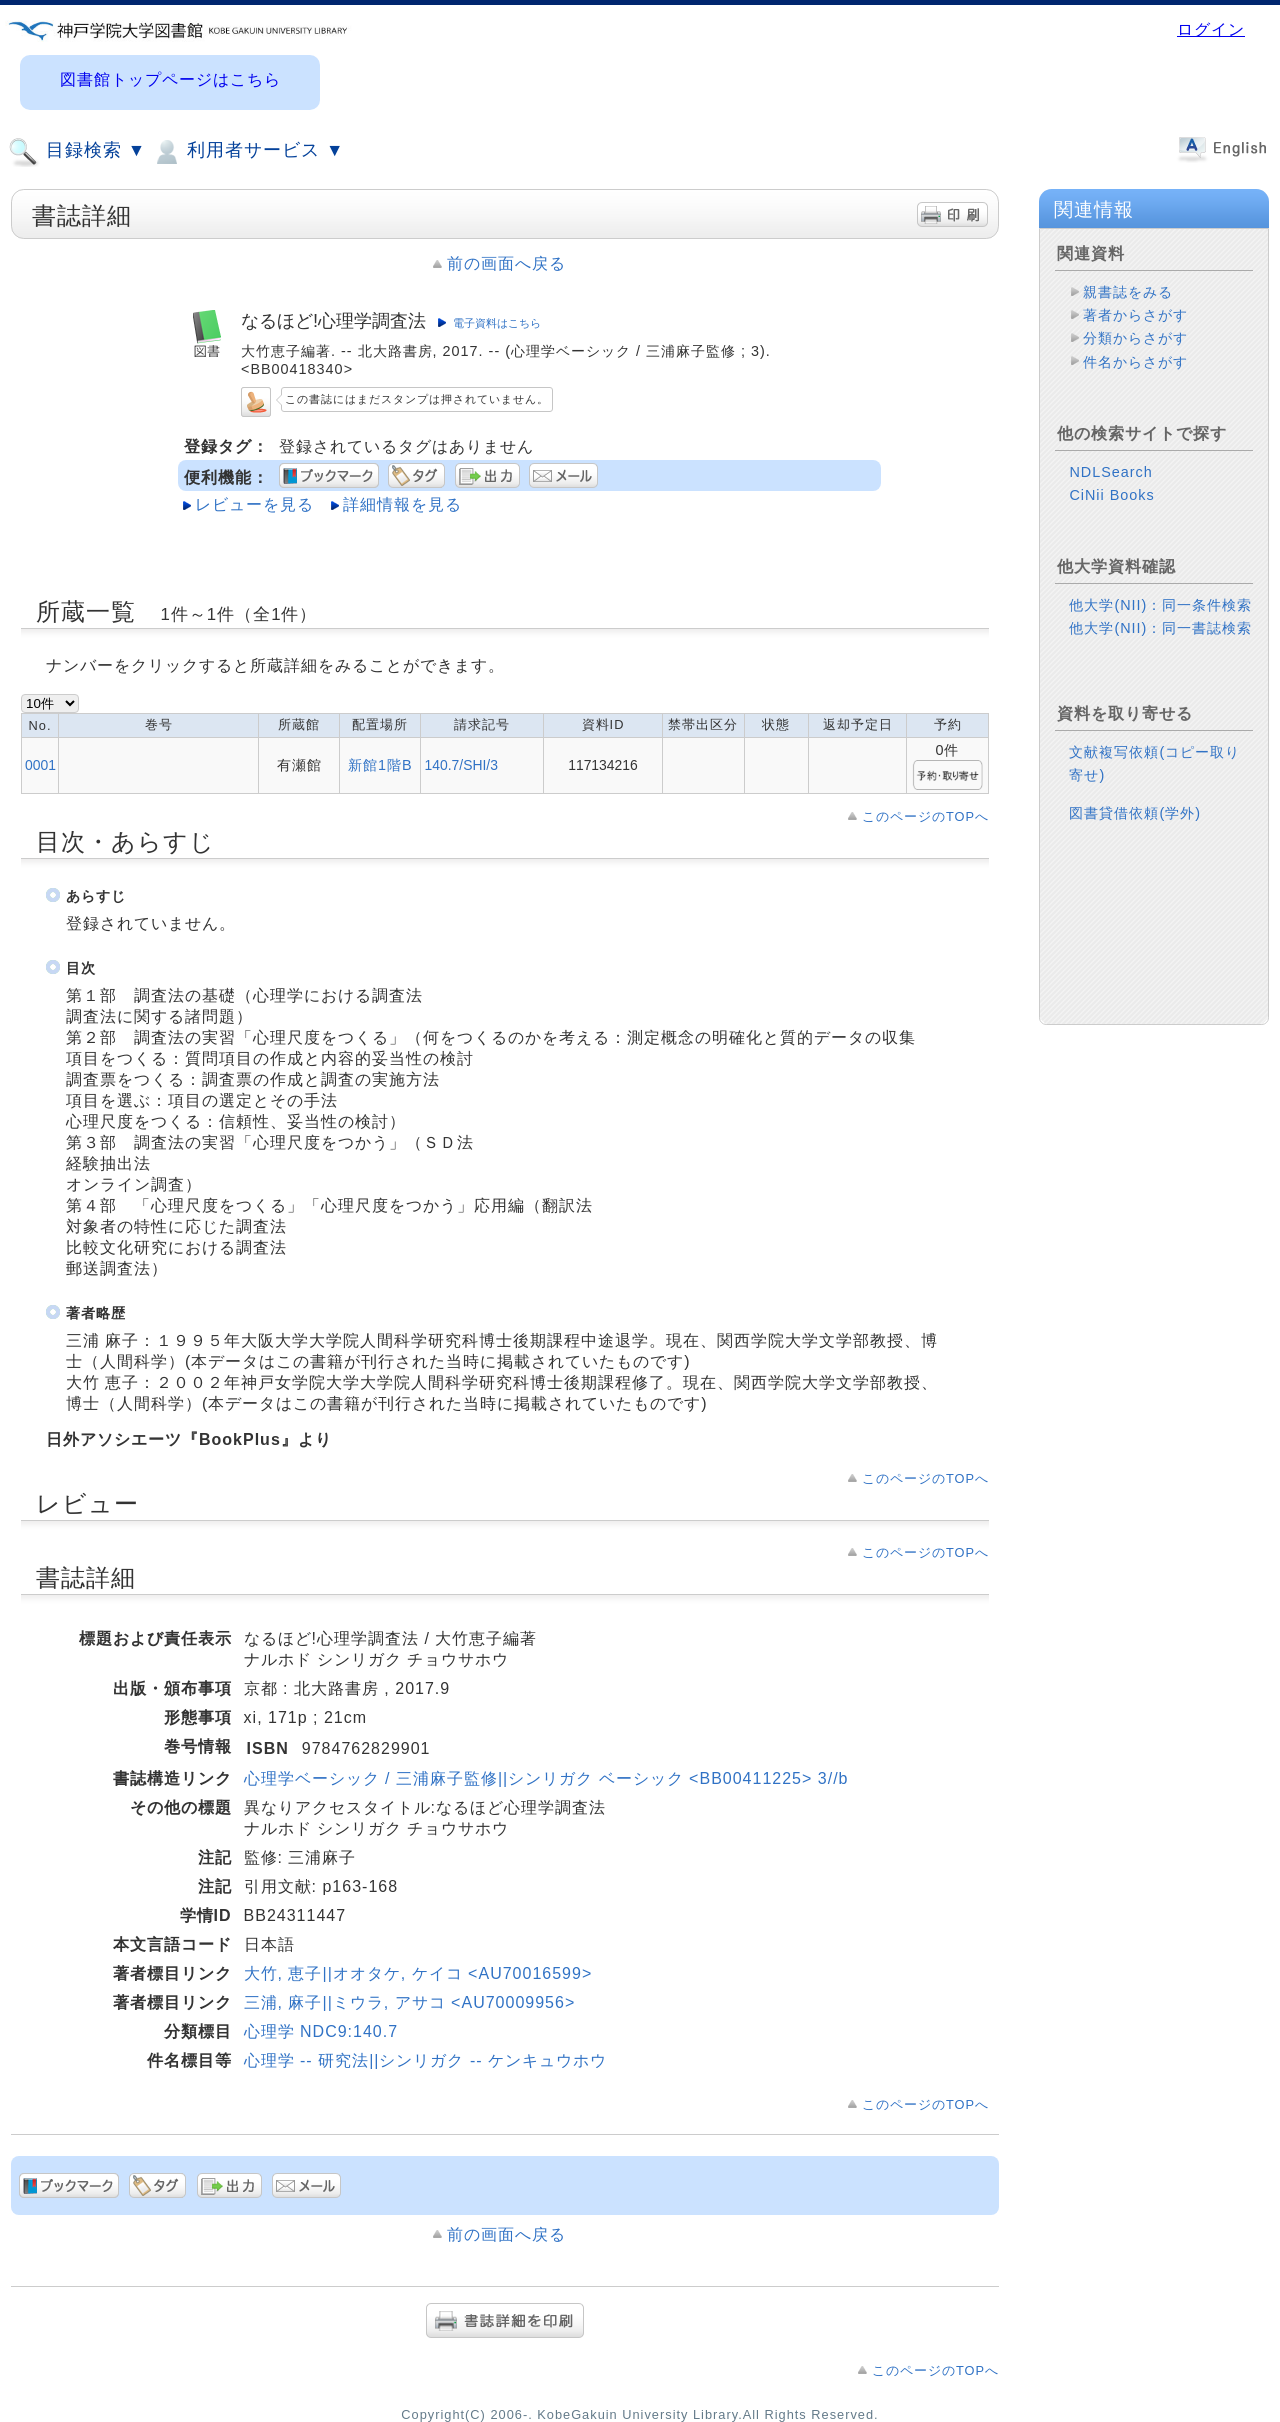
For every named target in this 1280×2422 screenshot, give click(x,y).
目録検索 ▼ (77, 152)
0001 (40, 765)
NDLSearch (1110, 472)
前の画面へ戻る (506, 263)
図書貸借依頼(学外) (1135, 813)
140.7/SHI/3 (460, 765)
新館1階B (380, 765)
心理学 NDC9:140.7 (321, 2031)
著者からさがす (1135, 315)
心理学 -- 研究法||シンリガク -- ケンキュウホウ (425, 2060)
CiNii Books (1111, 495)
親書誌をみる (1128, 292)
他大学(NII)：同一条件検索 (1160, 605)
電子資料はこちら (497, 323)
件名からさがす (1135, 362)
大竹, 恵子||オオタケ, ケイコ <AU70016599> (418, 1973)
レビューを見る (254, 504)
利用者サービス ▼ (247, 152)
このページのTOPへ (925, 816)
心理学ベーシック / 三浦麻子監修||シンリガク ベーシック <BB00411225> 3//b (546, 1778)
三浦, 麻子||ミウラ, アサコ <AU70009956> (410, 2002)
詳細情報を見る (402, 504)
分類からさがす (1135, 338)
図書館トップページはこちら (170, 79)
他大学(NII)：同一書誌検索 (1160, 628)
